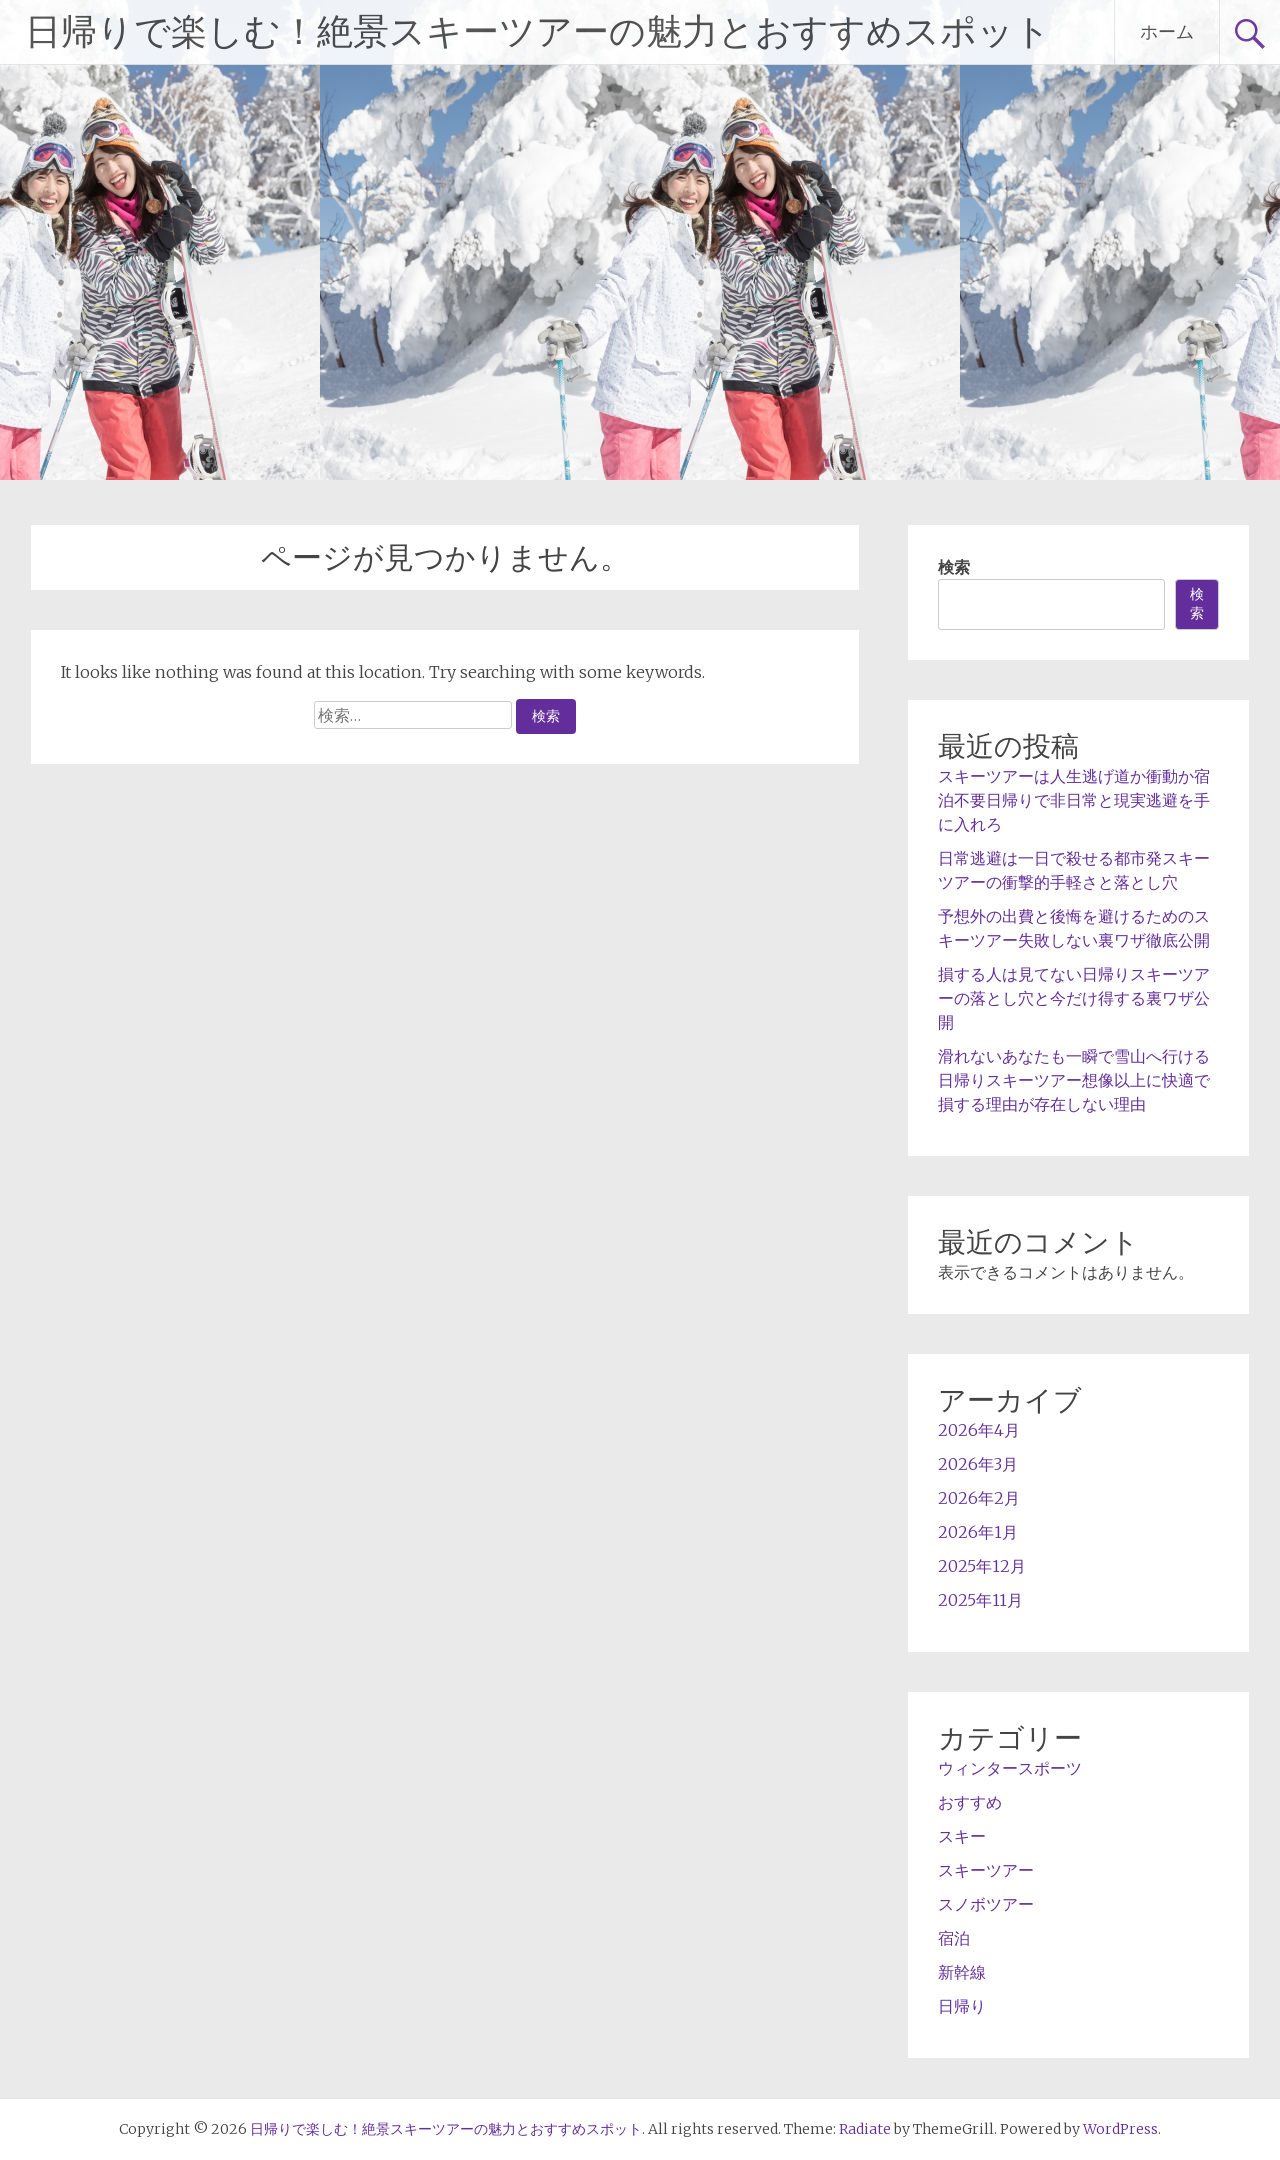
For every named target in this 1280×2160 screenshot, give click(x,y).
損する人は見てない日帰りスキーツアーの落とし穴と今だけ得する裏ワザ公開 (1074, 998)
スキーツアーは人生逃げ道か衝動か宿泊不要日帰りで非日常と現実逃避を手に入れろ (1074, 800)
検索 (954, 567)
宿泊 (954, 1938)
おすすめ (970, 1802)
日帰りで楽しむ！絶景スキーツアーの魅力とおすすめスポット (538, 32)
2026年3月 (978, 1464)
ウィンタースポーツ (1010, 1768)
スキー (962, 1836)
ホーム (1167, 31)
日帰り (962, 2006)
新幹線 (962, 1972)
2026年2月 (979, 1498)
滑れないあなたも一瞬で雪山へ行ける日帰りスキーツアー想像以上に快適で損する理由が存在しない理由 (1074, 1080)
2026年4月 (979, 1430)
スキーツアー (986, 1870)
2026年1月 (978, 1532)
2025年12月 (982, 1566)
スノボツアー (986, 1904)
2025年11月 (980, 1600)
